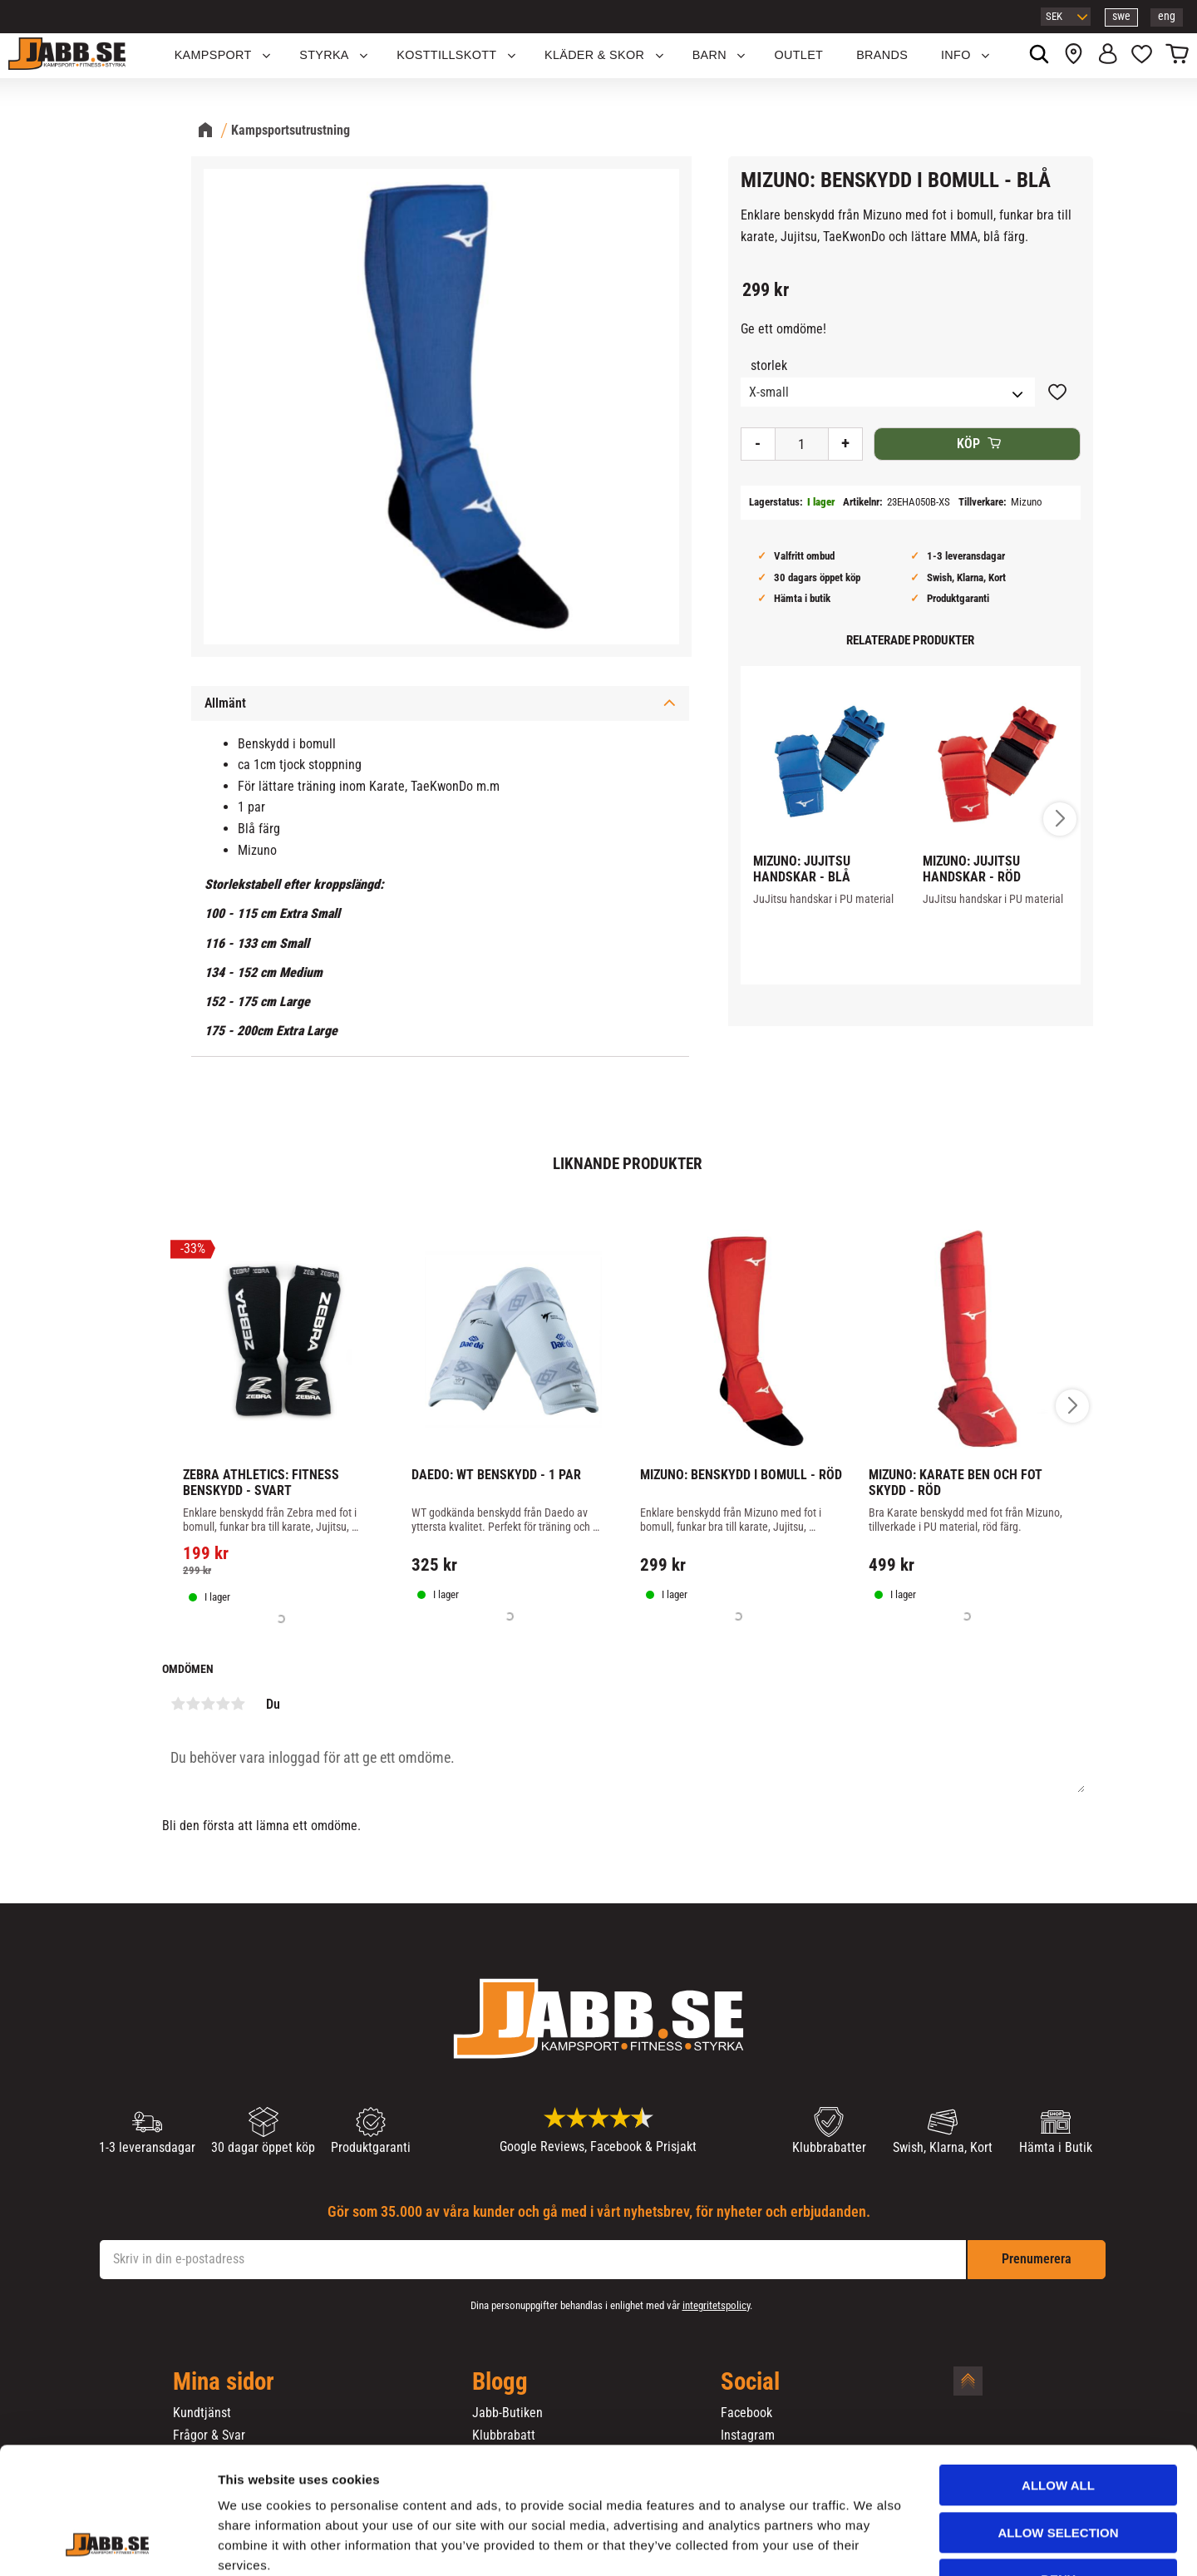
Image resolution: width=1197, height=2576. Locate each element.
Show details (872, 2543)
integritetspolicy (716, 2305)
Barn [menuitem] (709, 55)
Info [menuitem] (956, 55)
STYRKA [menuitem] (324, 55)
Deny (1058, 2471)
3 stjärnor (207, 1703)
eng (1166, 16)
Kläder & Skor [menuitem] (594, 55)
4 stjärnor (222, 1703)
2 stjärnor (192, 1703)
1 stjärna (177, 1703)
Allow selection (1058, 2424)
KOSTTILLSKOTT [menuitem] (446, 55)
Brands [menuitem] (882, 55)
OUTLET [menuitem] (799, 55)
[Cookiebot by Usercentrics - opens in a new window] (107, 2543)
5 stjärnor (237, 1703)
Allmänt (225, 703)
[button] (1141, 55)
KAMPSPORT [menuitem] (213, 55)
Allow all (1058, 2377)
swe (1121, 16)
